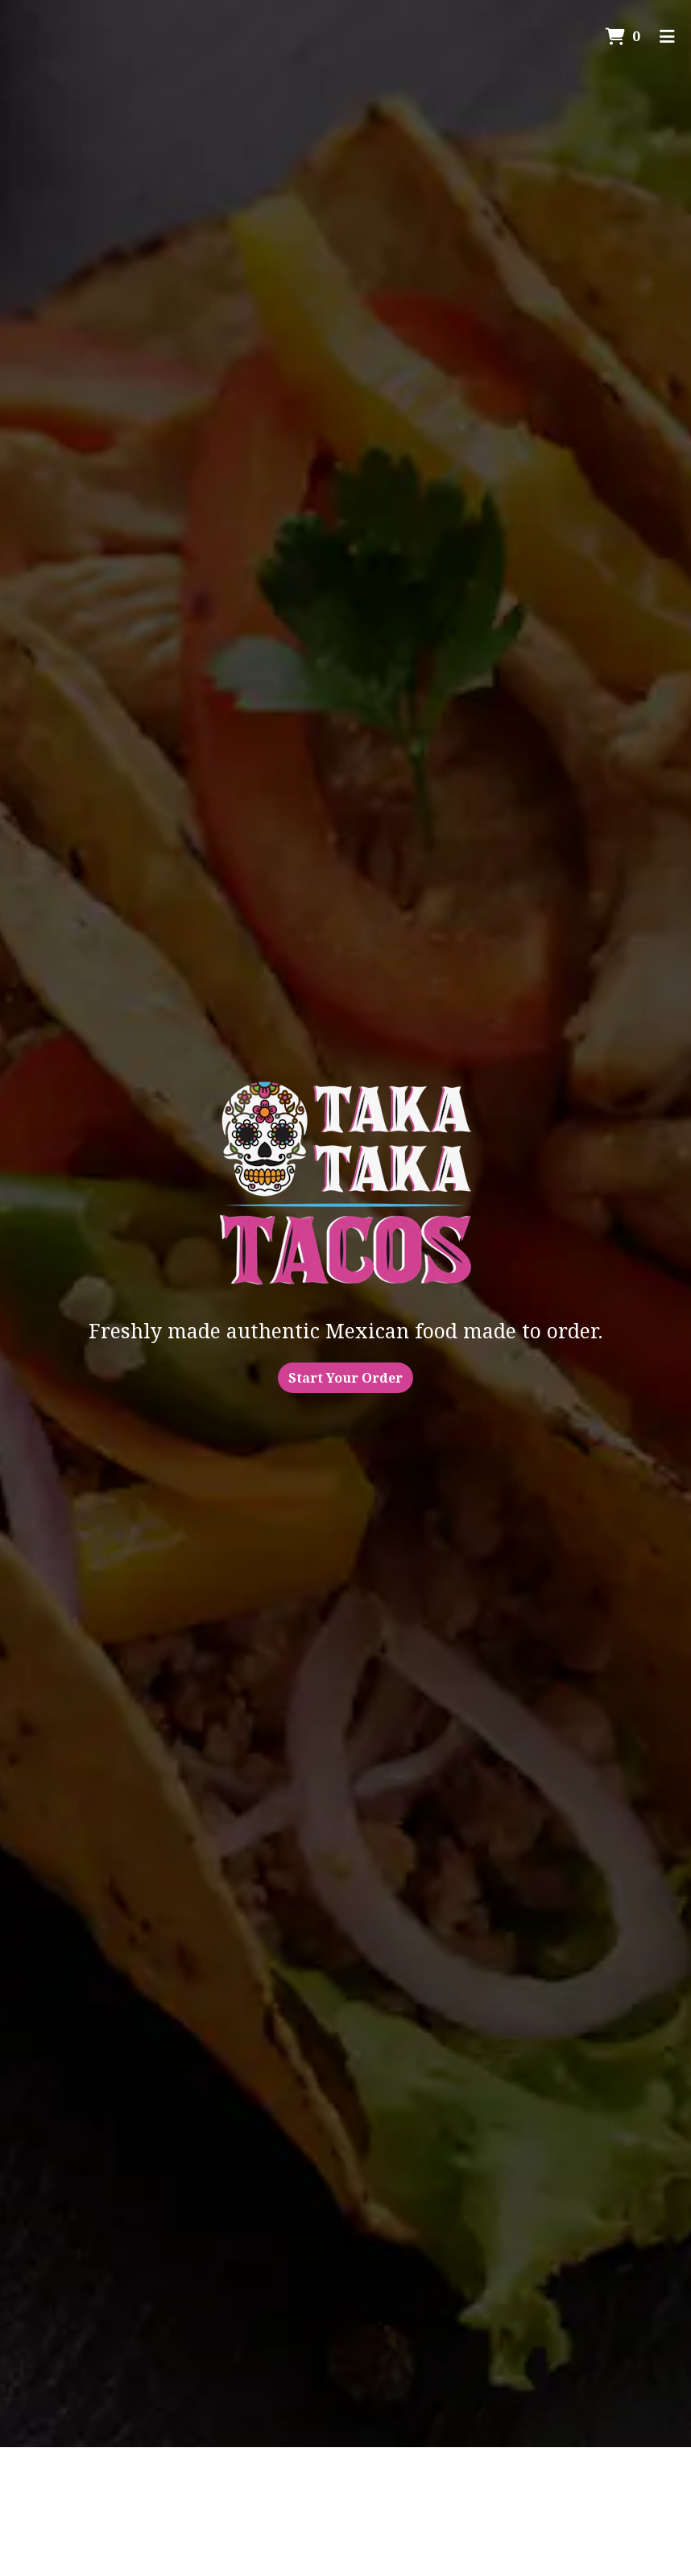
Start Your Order (345, 1378)
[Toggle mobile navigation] (667, 36)
